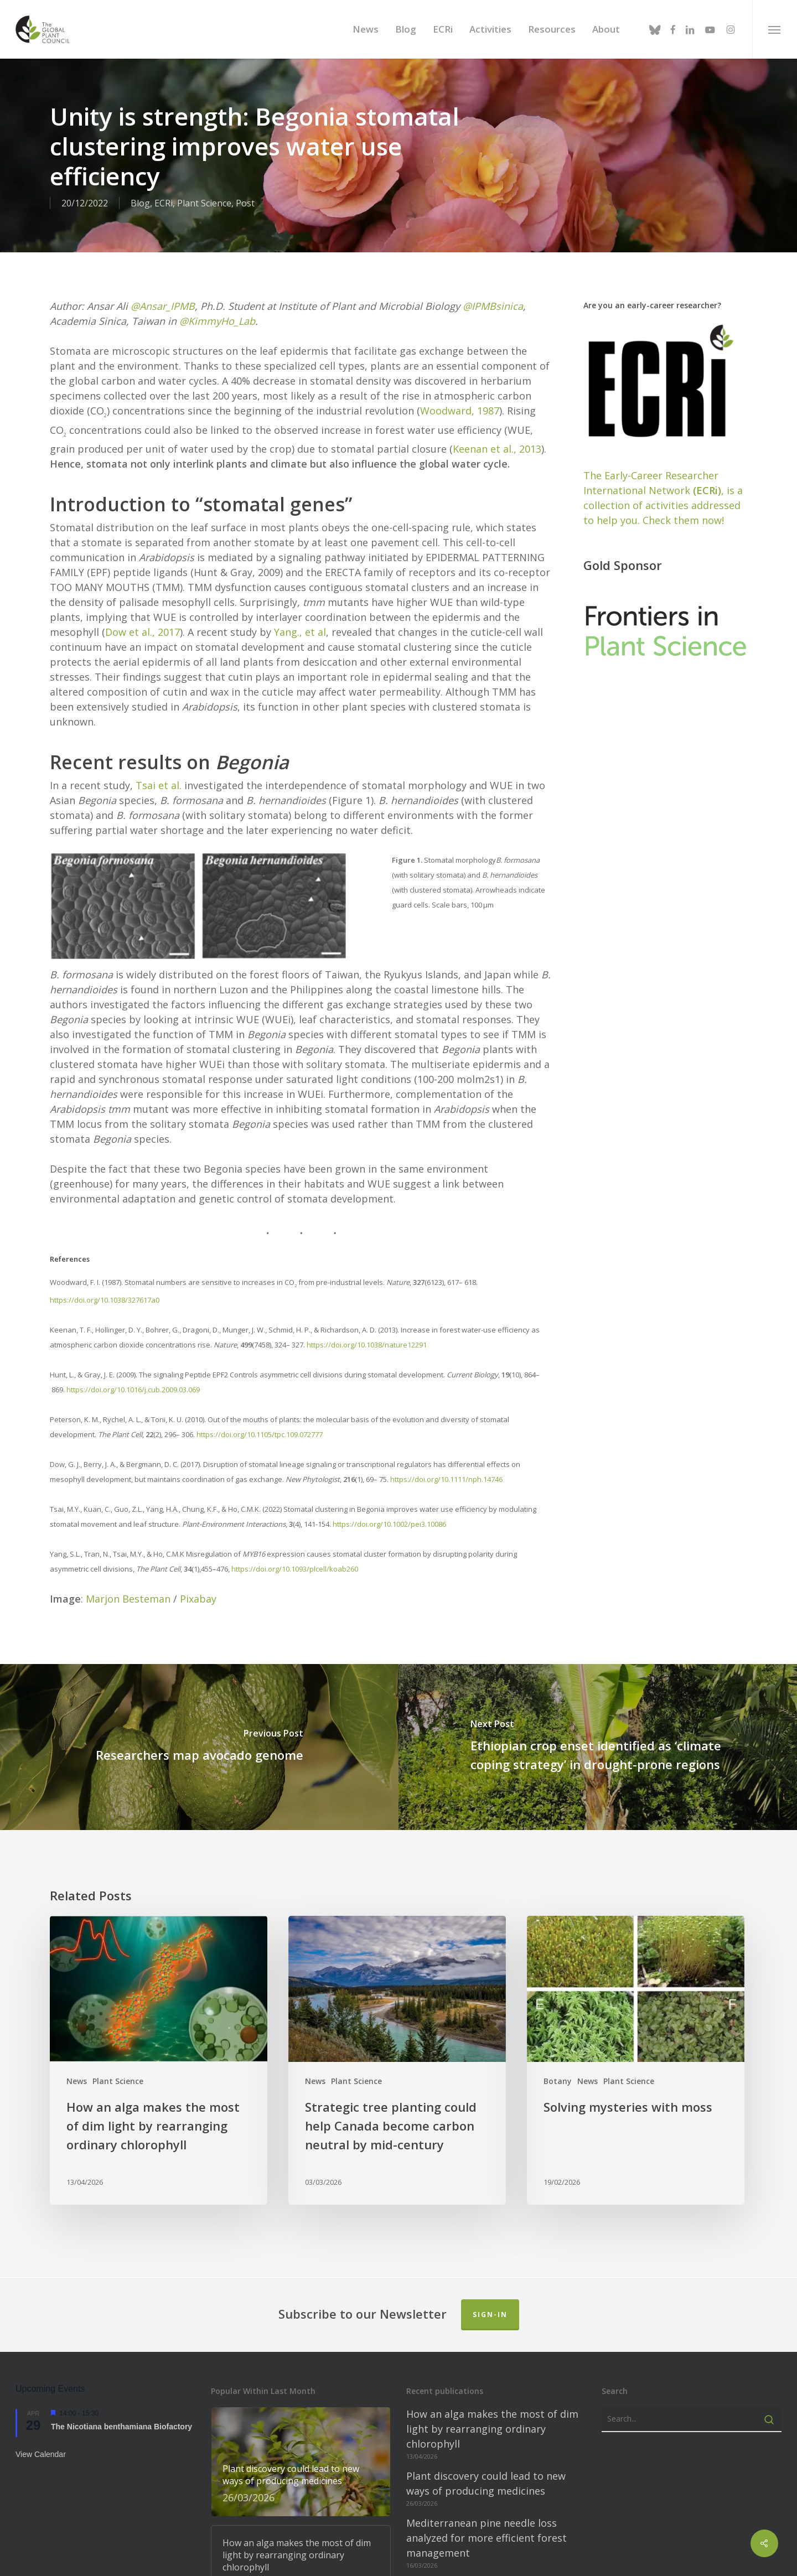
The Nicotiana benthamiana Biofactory (121, 2405)
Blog (140, 203)
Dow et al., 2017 (142, 611)
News (76, 2060)
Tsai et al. (159, 764)
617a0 (149, 1279)
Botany (558, 2060)
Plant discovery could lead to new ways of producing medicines (486, 2462)
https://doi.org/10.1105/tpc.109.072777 (259, 1413)
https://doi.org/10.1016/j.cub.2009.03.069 (133, 1368)
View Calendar (40, 2433)
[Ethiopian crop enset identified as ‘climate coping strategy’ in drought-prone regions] (597, 1726)
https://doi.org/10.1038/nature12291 (367, 1324)
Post (245, 203)
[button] (774, 29)
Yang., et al (300, 611)
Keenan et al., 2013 (497, 427)
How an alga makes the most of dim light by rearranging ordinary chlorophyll (492, 2407)
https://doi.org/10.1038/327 (94, 1279)
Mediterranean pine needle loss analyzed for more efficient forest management (486, 2516)
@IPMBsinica (493, 284)
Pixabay (198, 1577)
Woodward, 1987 (459, 389)
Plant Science (204, 203)
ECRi (163, 203)
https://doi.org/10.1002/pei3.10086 (389, 1503)
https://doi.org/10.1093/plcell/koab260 (294, 1548)
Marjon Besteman (128, 1577)
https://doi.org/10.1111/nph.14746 (446, 1458)
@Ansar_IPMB (163, 284)
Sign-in (490, 2293)
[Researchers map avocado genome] (199, 1726)
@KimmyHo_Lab (217, 299)
